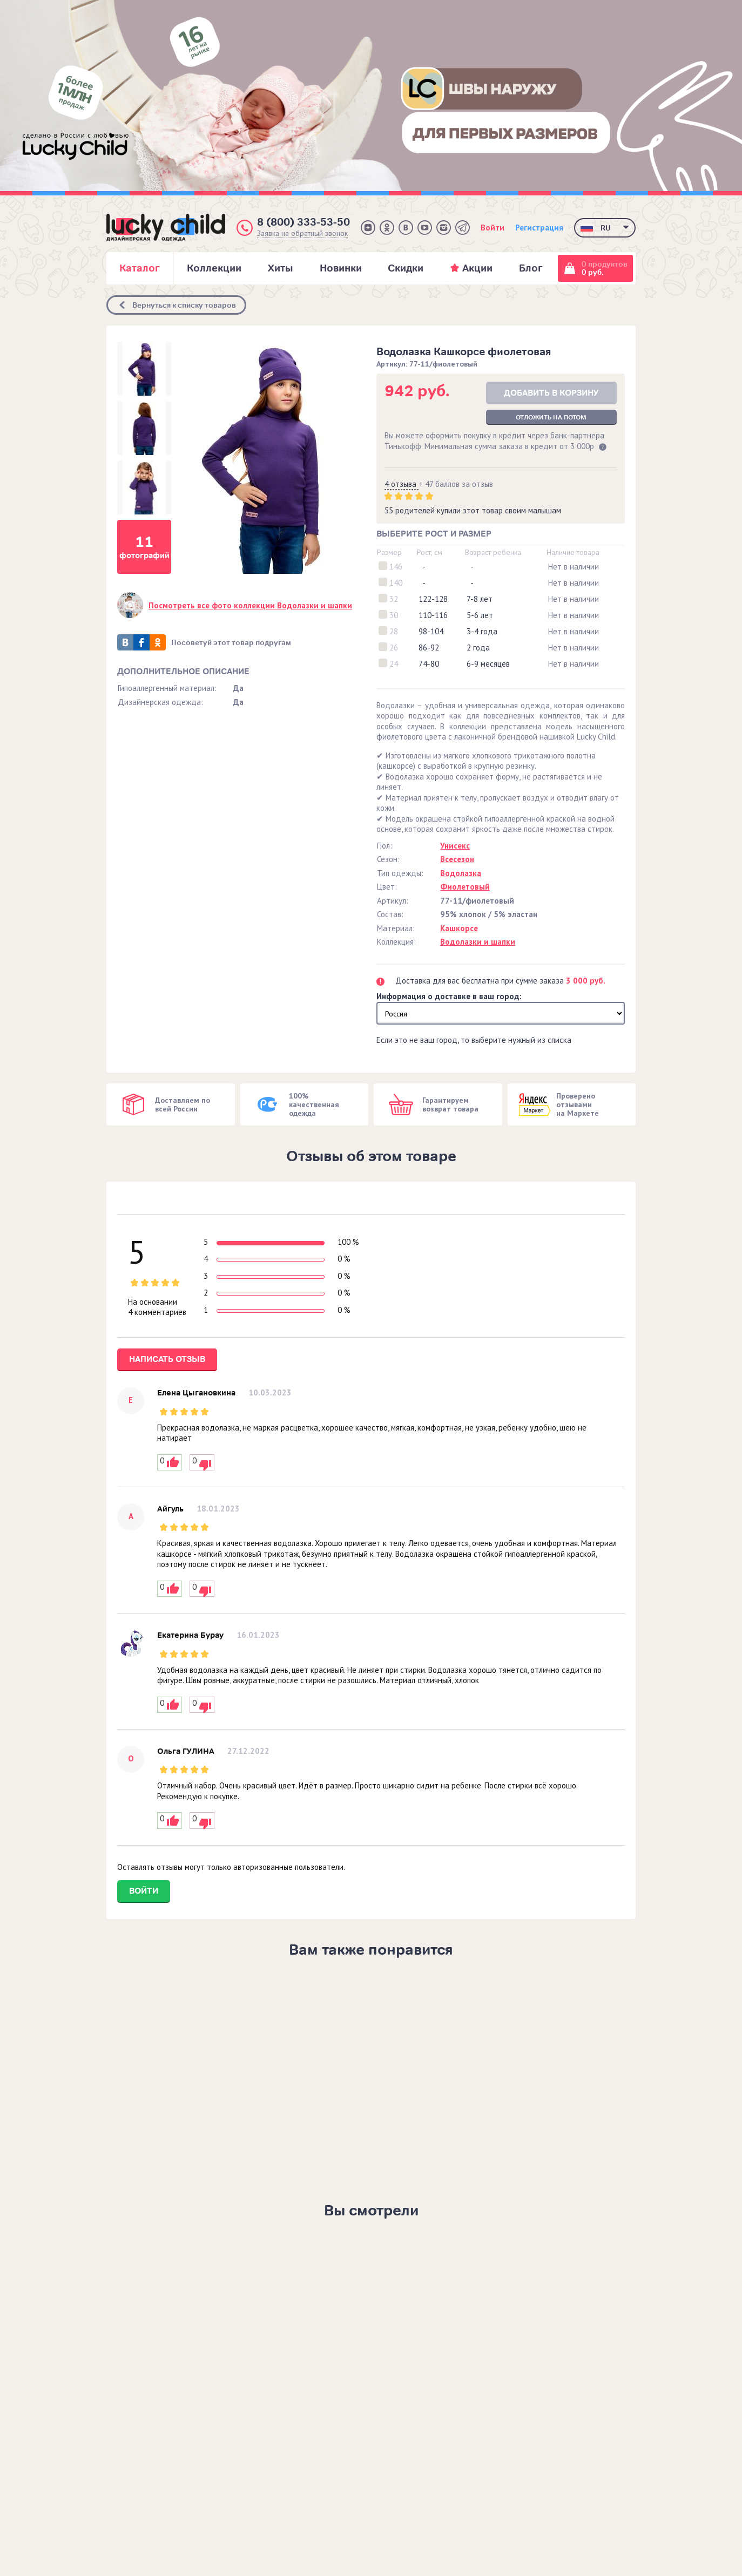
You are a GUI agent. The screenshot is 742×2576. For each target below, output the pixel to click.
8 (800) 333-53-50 (303, 222)
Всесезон (457, 859)
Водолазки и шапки (477, 942)
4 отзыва (402, 484)
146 (395, 566)
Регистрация (539, 227)
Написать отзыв (167, 1359)
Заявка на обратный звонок (302, 233)
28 (393, 631)
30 (393, 615)
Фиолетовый (465, 887)
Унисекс (455, 845)
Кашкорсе (459, 928)
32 (393, 599)
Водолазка (460, 873)
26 (393, 647)
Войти (492, 227)
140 (395, 583)
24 (393, 664)
